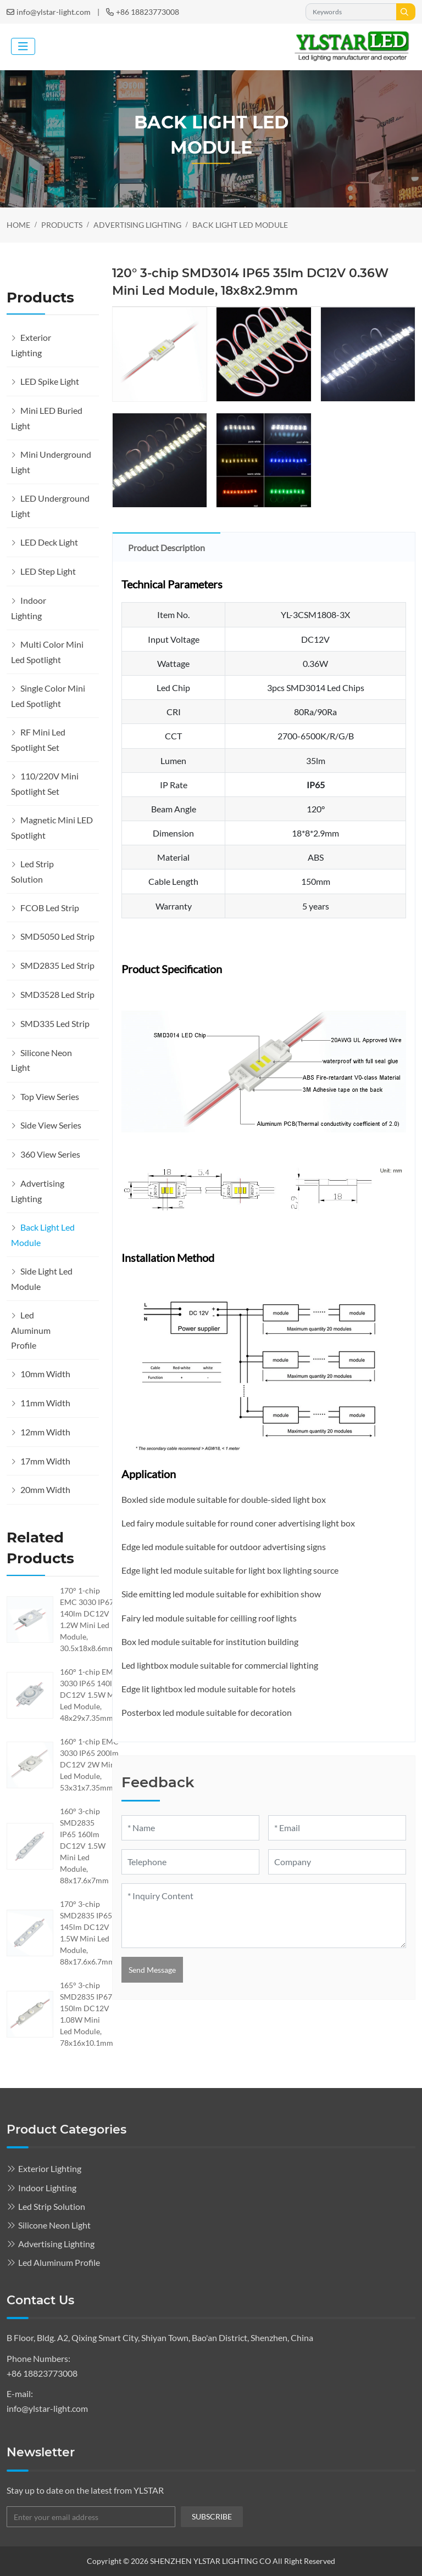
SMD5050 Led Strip (57, 936)
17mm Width (45, 1461)
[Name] (190, 1827)
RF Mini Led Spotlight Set (38, 740)
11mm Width (45, 1403)
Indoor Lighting (28, 608)
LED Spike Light (49, 381)
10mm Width (45, 1373)
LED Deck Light (49, 542)
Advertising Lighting (37, 1191)
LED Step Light (48, 571)
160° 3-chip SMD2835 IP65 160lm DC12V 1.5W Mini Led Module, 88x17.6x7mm (84, 1845)
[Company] (337, 1862)
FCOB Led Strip (49, 907)
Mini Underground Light (51, 462)
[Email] (337, 1827)
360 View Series (50, 1154)
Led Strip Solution (32, 871)
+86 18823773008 (147, 11)
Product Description (166, 547)
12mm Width (45, 1432)
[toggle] (23, 46)
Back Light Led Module (43, 1235)
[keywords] (351, 11)
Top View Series (49, 1096)
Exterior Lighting (31, 345)
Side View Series (50, 1125)
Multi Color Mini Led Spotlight (47, 652)
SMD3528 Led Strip (57, 994)
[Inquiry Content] (263, 1915)
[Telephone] (190, 1862)
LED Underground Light (50, 506)
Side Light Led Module (42, 1279)
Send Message (152, 1969)
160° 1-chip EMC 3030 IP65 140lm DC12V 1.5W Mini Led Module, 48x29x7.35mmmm (93, 1694)
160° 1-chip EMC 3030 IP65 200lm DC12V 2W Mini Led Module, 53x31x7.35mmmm (93, 1764)
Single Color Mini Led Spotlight (48, 696)
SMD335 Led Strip (55, 1023)
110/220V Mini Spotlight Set (45, 783)
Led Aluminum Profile (31, 1330)
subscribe (212, 2516)
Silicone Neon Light (41, 1060)
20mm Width (45, 1489)
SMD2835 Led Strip (57, 965)
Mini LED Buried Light (46, 418)
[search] (405, 11)
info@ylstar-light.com (53, 11)
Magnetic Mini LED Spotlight (52, 827)
